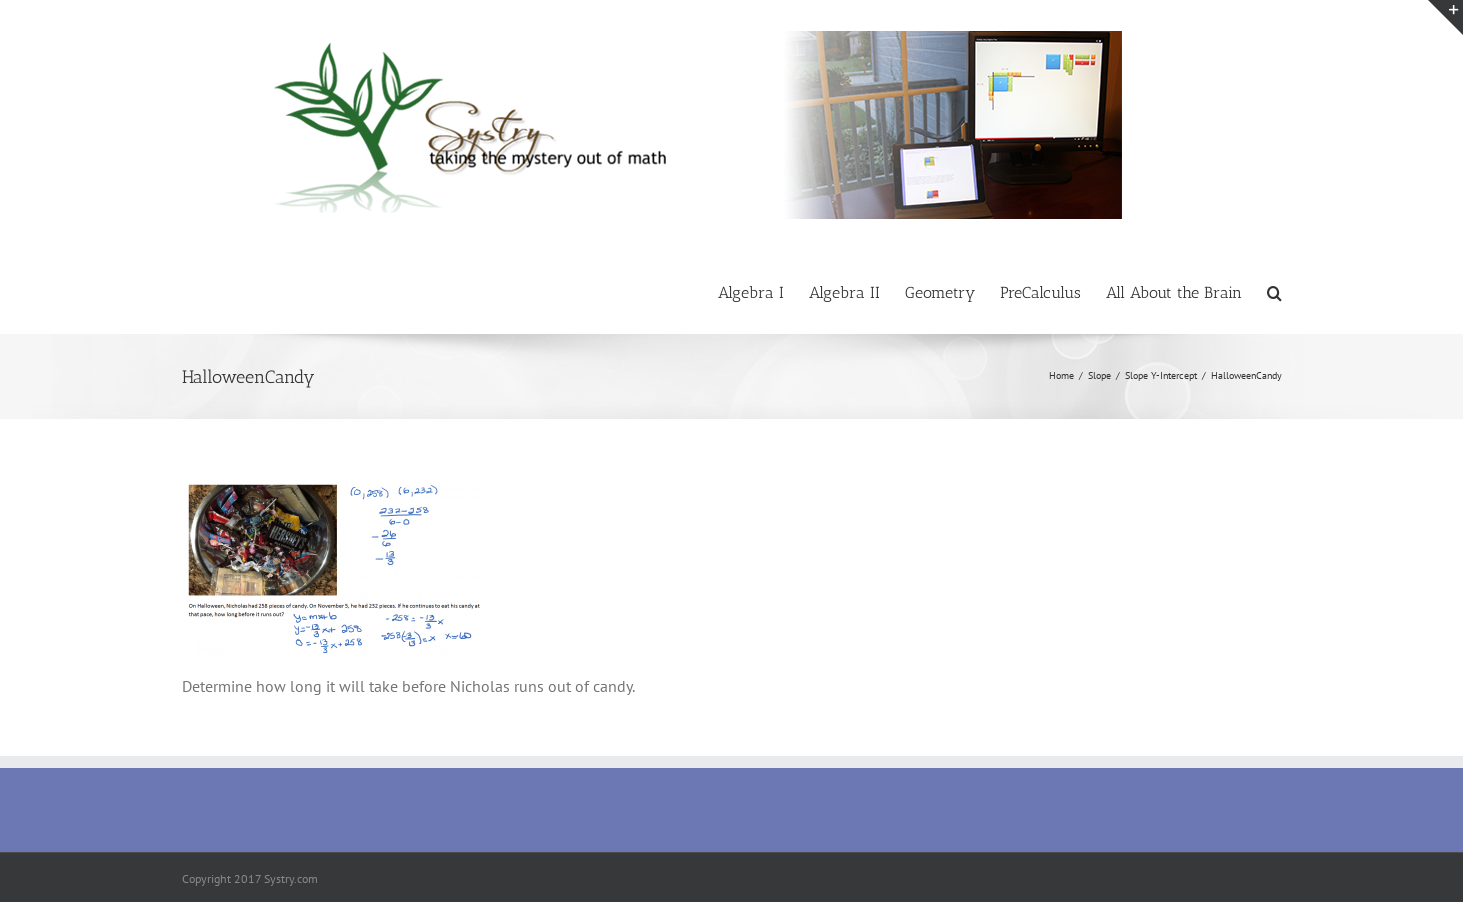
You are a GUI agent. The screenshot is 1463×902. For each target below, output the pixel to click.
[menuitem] (763, 291)
